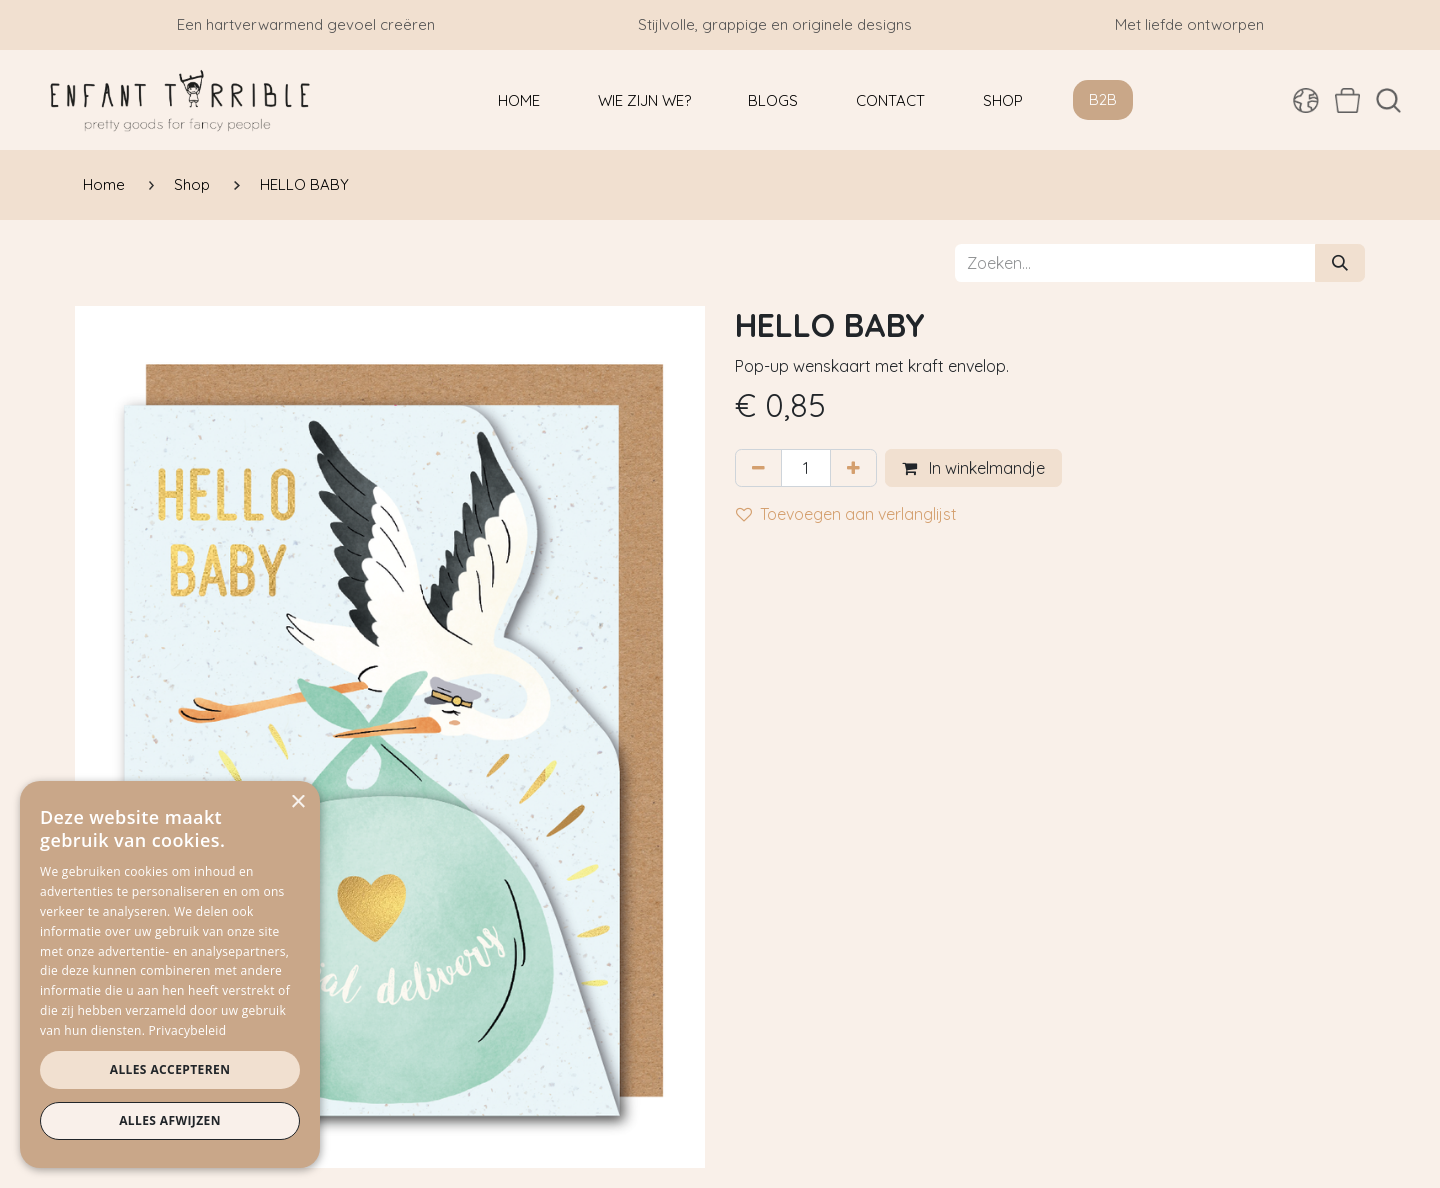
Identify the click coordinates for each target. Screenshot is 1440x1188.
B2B (1103, 99)
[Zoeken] (1340, 263)
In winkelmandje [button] (973, 468)
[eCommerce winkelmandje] (1347, 100)
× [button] (297, 802)
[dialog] (170, 974)
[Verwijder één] (758, 468)
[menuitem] (519, 100)
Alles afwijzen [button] (170, 1120)
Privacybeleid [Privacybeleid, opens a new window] (188, 1030)
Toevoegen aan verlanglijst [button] (846, 514)
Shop (192, 184)
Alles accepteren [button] (170, 1069)
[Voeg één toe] (853, 468)
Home (104, 184)
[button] (1388, 100)
